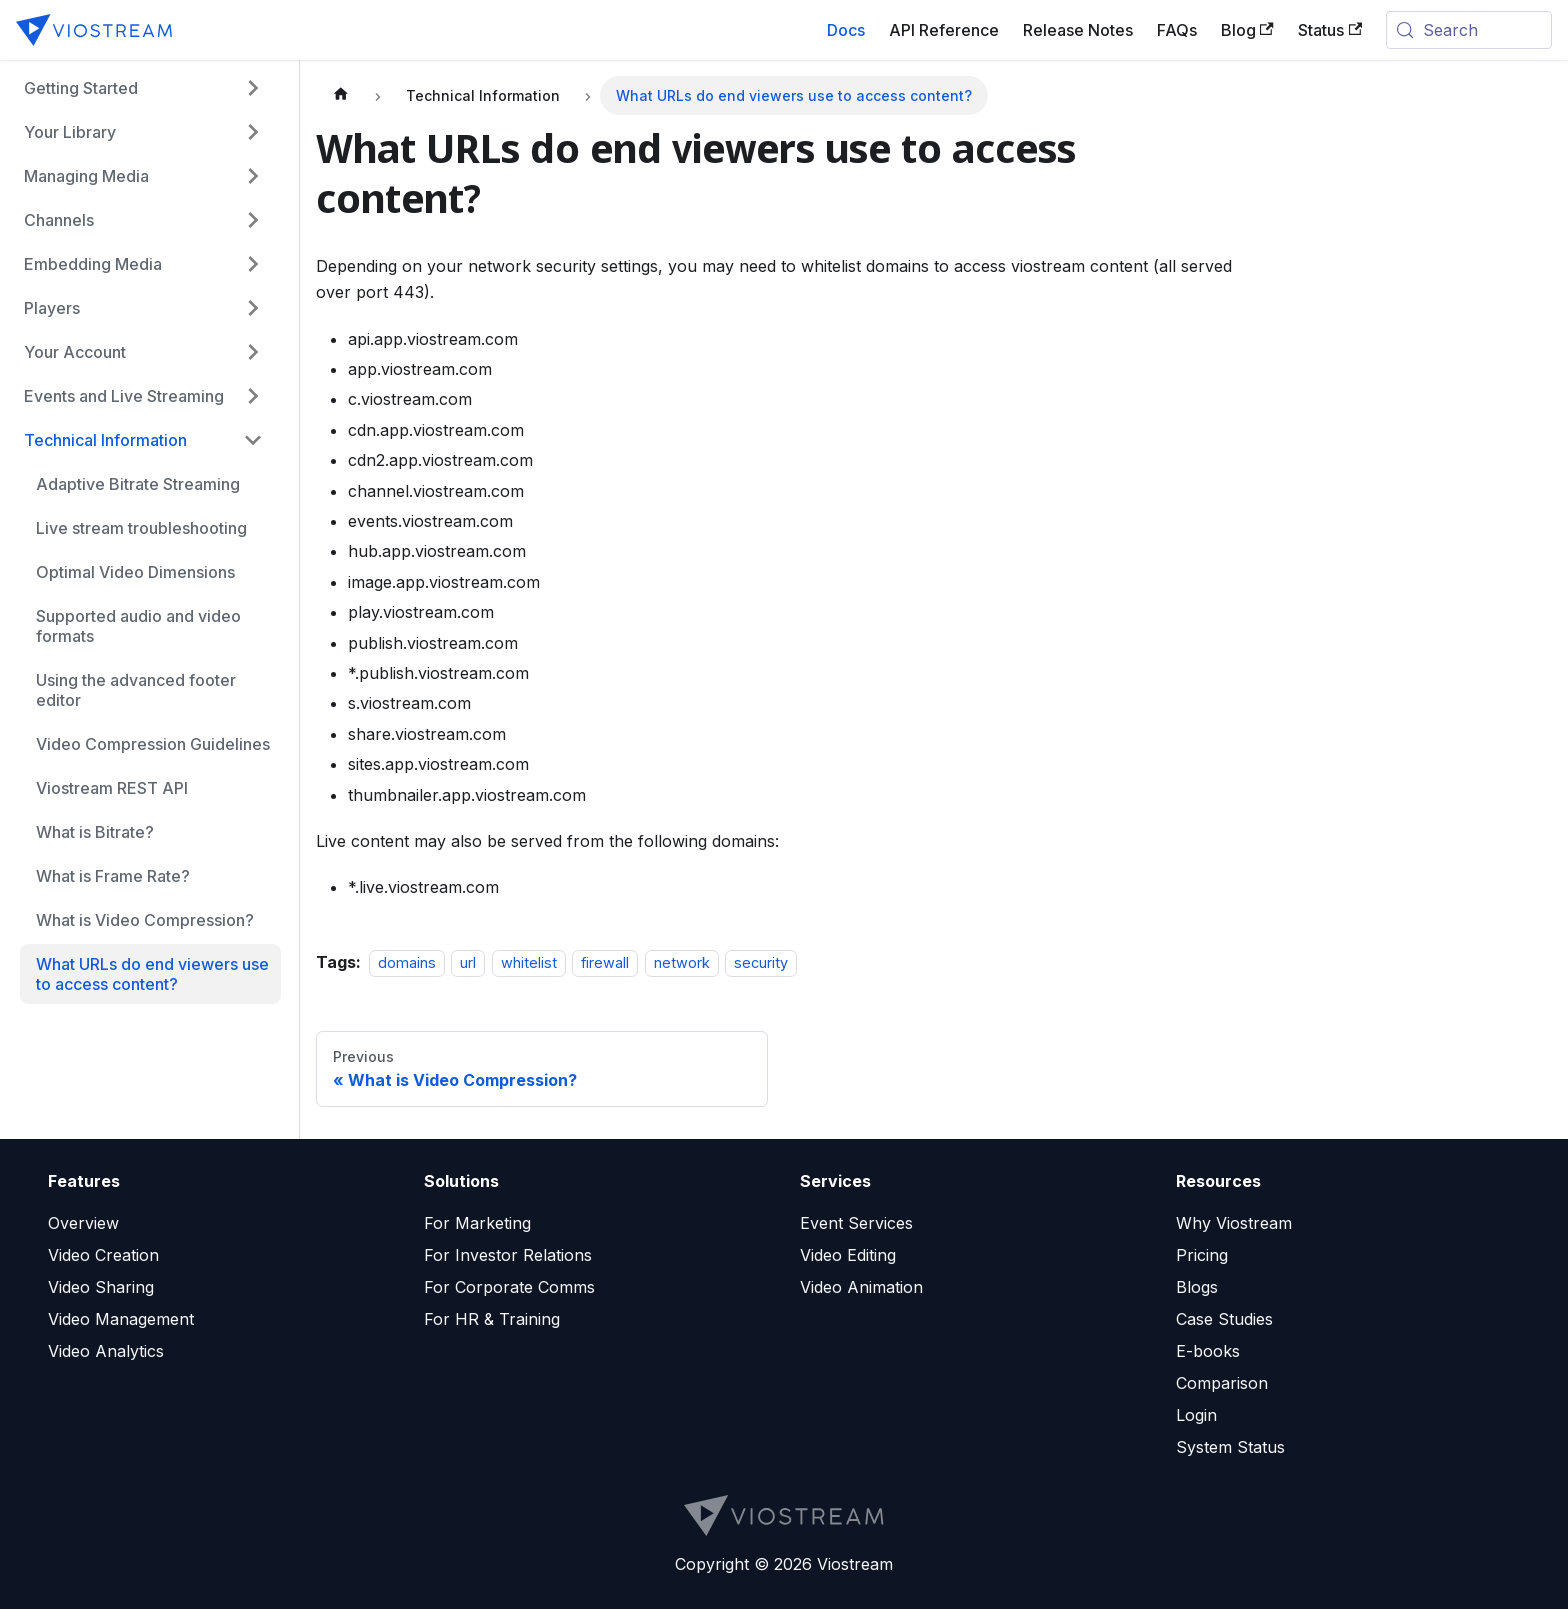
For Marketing (477, 1223)
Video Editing (848, 1255)
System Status (1230, 1447)
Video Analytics (106, 1351)
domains (407, 962)
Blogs (1197, 1287)
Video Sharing (101, 1287)
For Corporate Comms (509, 1287)
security (761, 962)
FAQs (1177, 30)
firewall (605, 962)
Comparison (1222, 1383)
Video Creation (103, 1255)
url (468, 962)
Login (1196, 1415)
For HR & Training (492, 1319)
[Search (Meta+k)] (1469, 30)
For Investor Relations (508, 1255)
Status (1330, 30)
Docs (846, 30)
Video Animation (861, 1287)
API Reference (944, 30)
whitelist (529, 962)
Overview (83, 1223)
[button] (140, 88)
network (682, 962)
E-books (1208, 1351)
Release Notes (1078, 30)
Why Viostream (1234, 1223)
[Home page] (341, 95)
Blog (1247, 30)
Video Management (121, 1319)
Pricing (1202, 1255)
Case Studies (1224, 1319)
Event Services (856, 1223)
